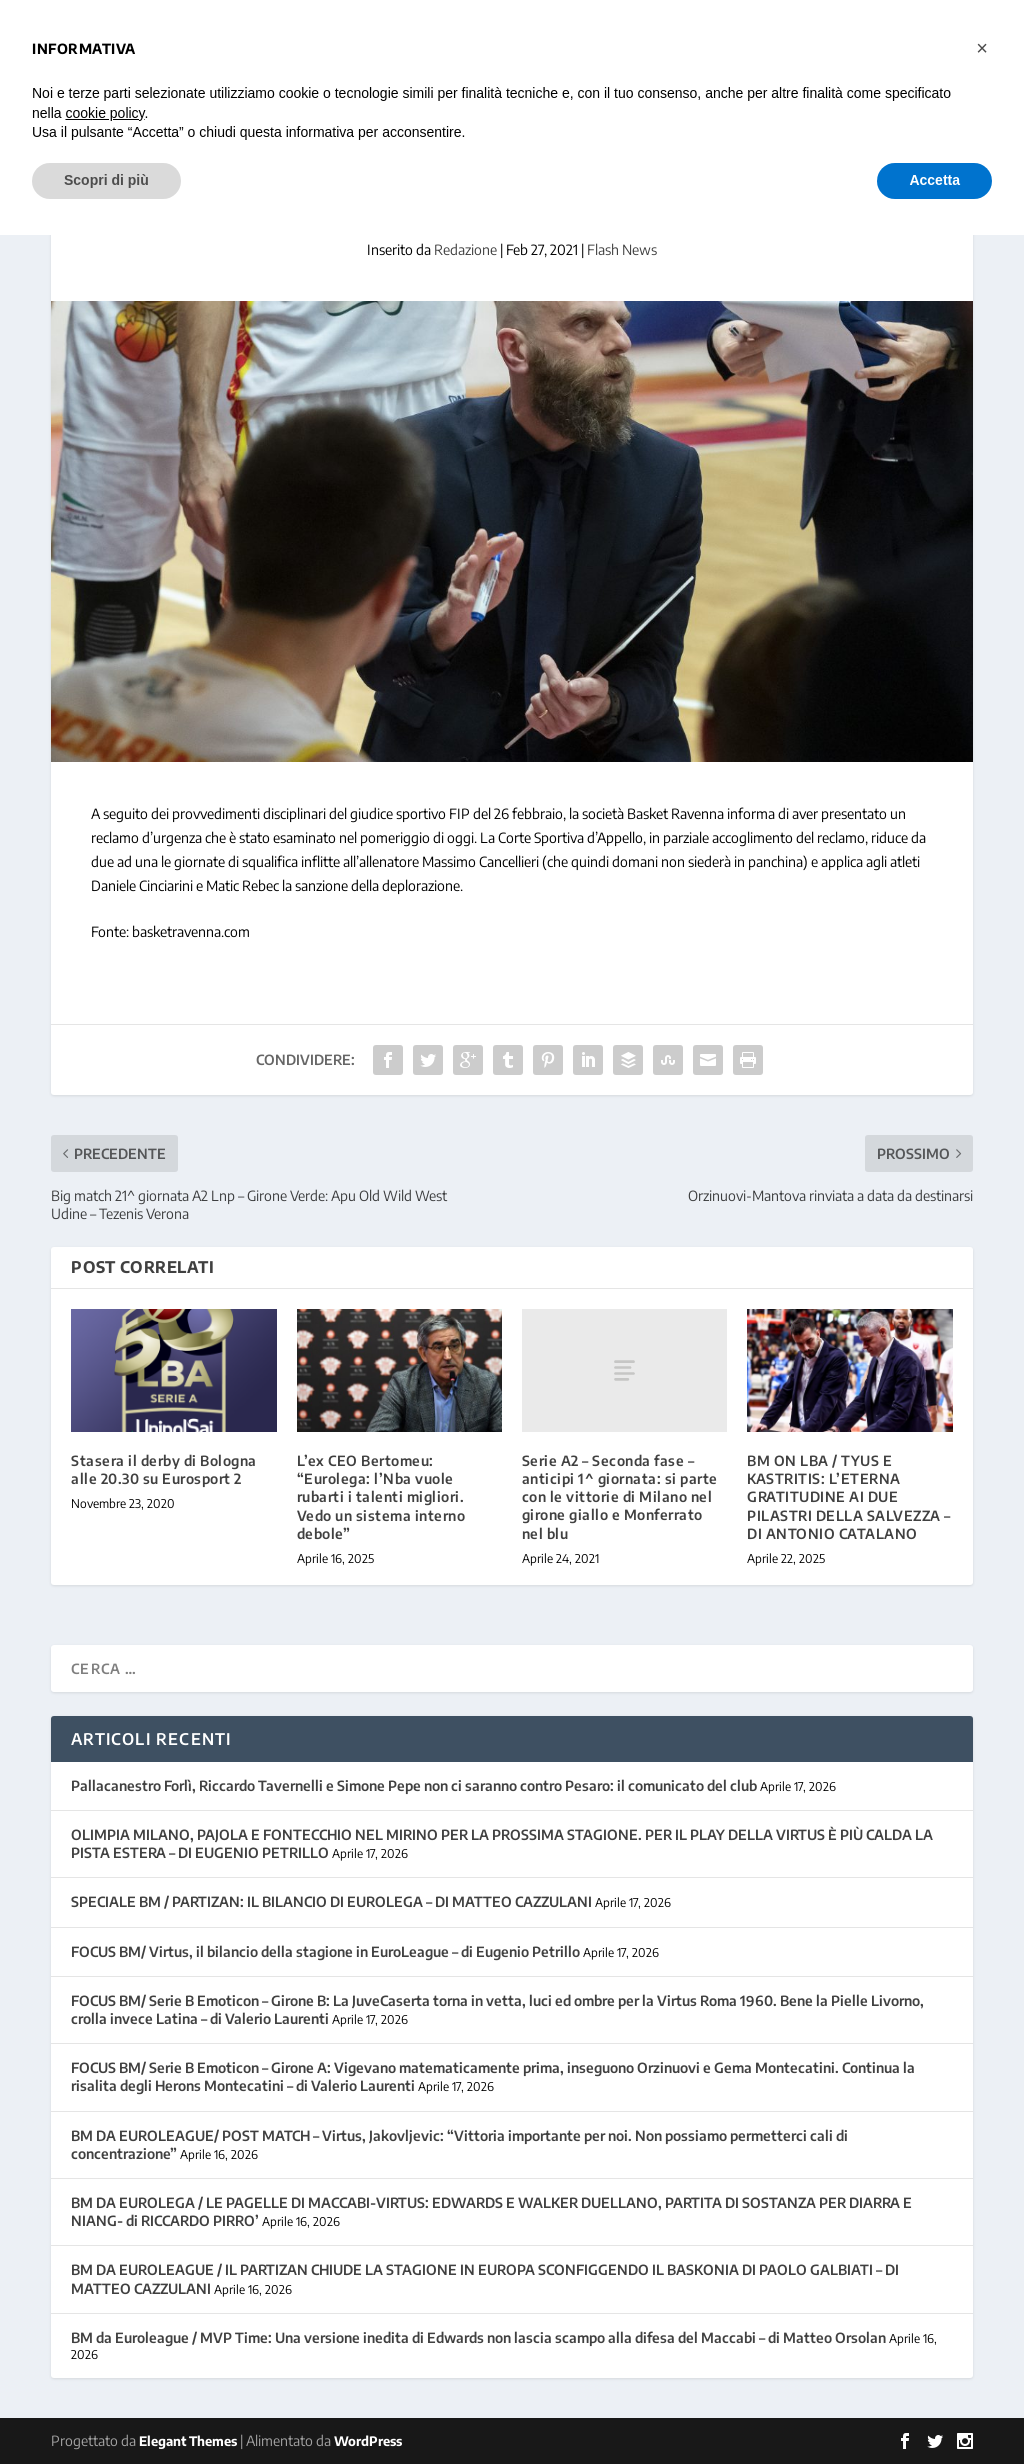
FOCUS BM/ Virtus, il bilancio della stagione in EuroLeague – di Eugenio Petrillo (325, 1951)
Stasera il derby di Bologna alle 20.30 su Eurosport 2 (164, 1469)
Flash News (622, 249)
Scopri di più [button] (106, 180)
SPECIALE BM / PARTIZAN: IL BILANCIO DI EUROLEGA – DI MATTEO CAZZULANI (331, 1901)
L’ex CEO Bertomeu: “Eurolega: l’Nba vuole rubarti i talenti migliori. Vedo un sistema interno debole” (381, 1497)
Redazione (465, 249)
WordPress (368, 2441)
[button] (982, 48)
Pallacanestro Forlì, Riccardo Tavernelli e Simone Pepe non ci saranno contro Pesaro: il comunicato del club (414, 1785)
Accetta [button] (934, 180)
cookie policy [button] (104, 113)
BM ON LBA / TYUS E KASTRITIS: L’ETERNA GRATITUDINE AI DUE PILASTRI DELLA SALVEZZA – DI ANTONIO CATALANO (849, 1497)
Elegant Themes (188, 2441)
